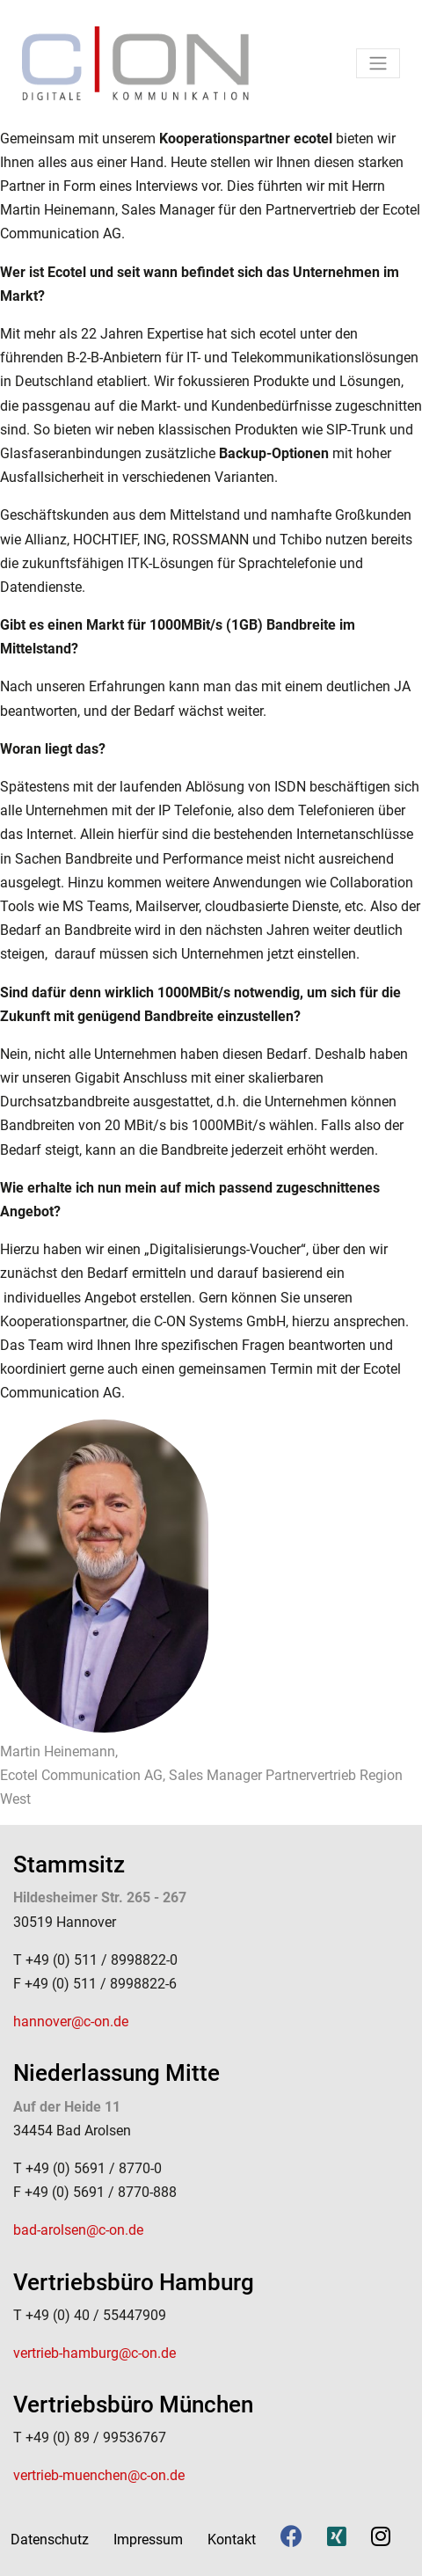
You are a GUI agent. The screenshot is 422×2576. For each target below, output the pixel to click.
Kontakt (231, 2539)
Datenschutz (50, 2539)
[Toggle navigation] (378, 63)
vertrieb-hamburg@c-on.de (94, 2353)
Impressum (148, 2539)
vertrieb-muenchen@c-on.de (99, 2475)
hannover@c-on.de (70, 2021)
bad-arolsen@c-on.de (78, 2230)
